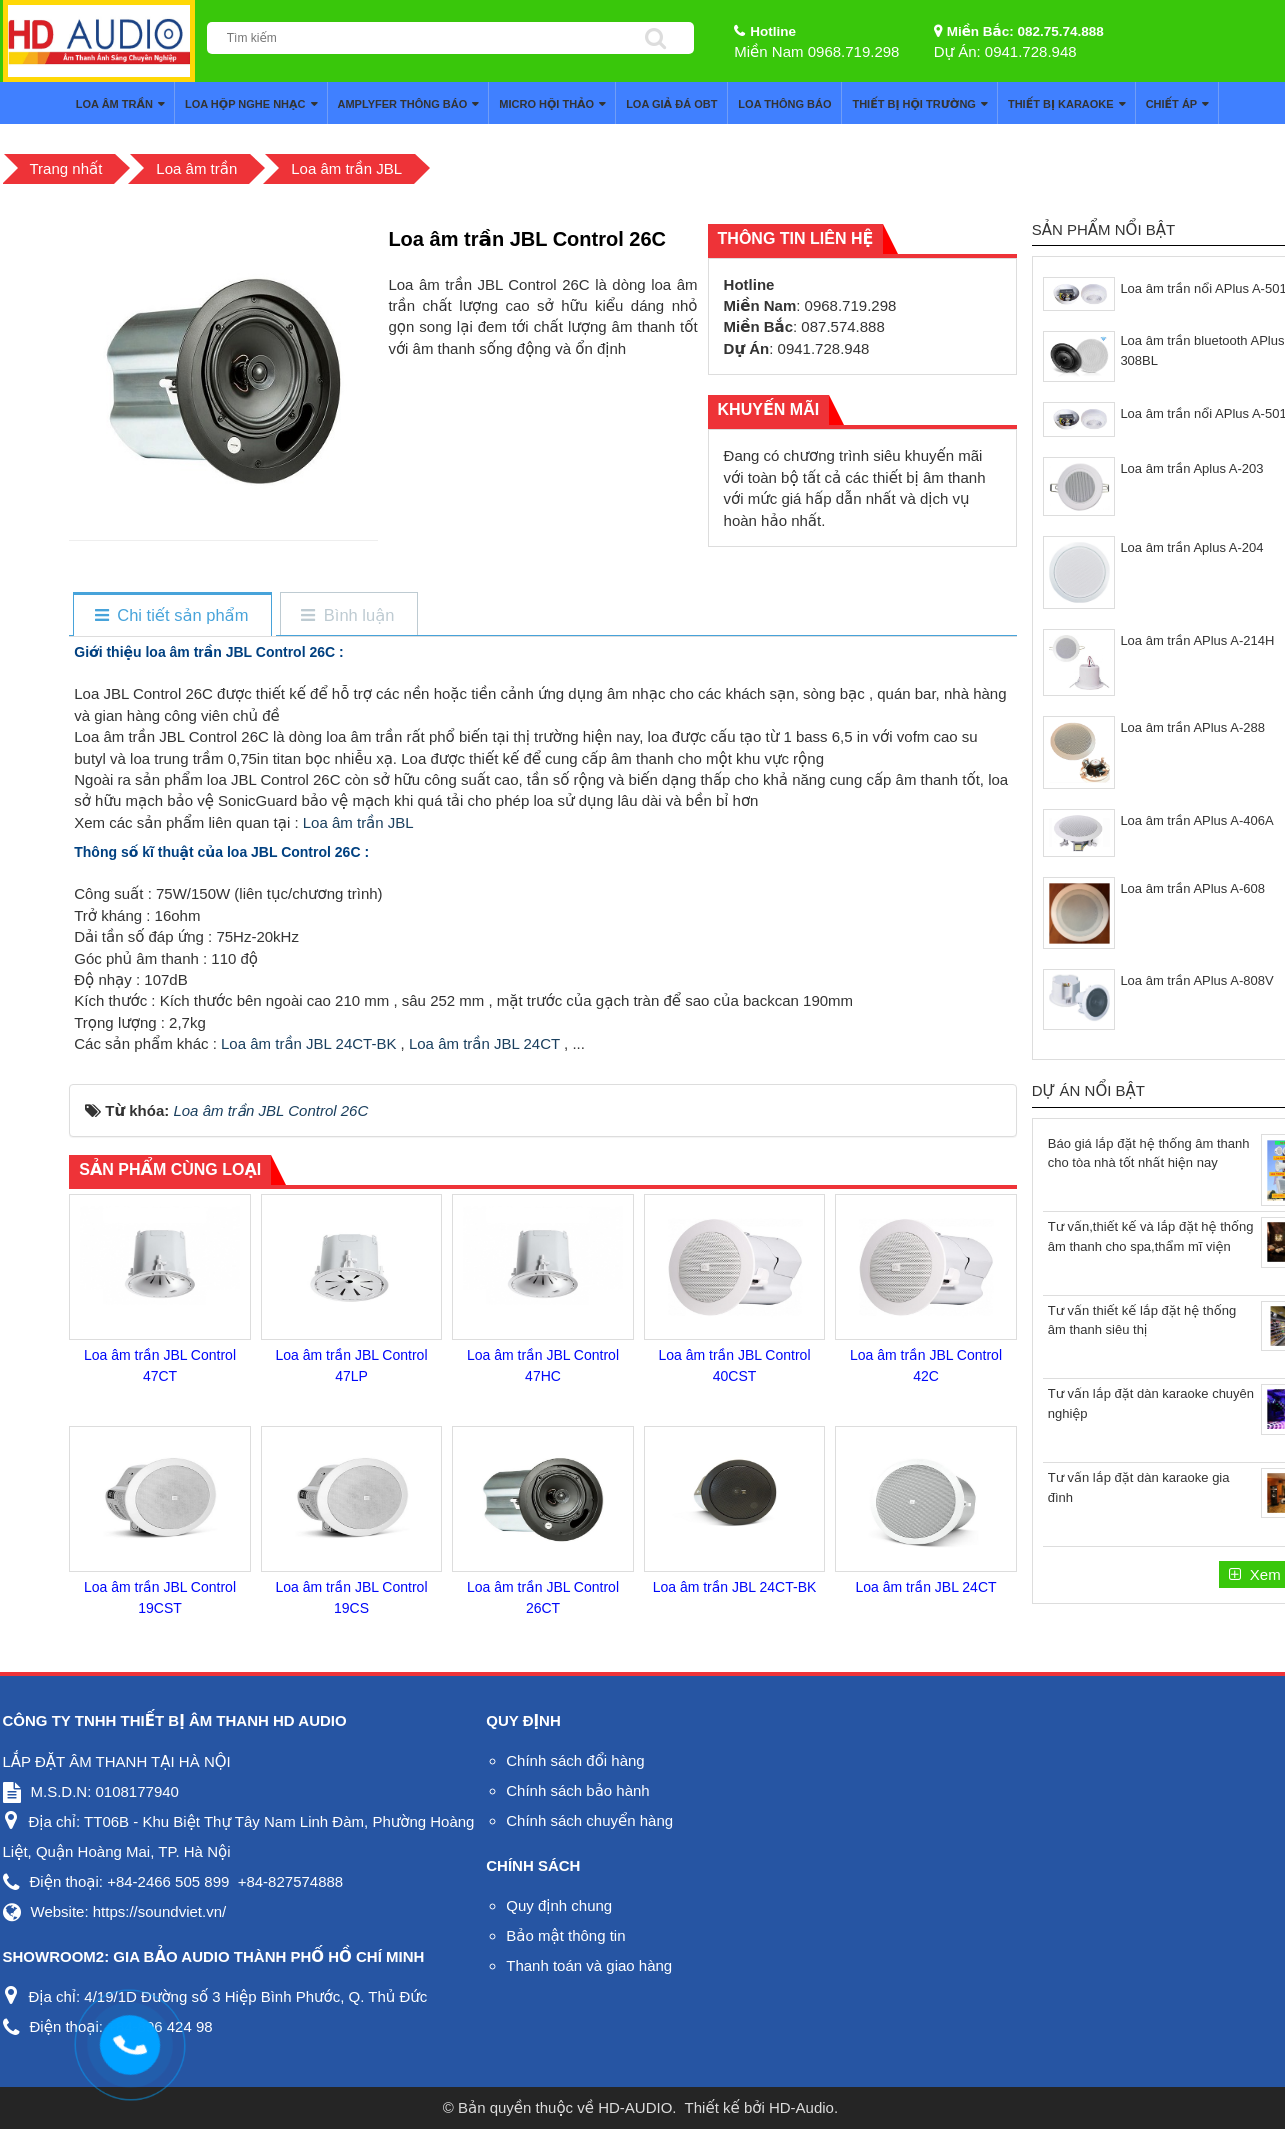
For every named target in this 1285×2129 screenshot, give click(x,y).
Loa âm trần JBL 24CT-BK (308, 1043)
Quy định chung (559, 1905)
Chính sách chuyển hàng (589, 1820)
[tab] (171, 615)
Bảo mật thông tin (565, 1935)
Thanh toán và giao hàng (589, 1965)
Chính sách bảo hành (577, 1790)
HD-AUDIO (635, 2107)
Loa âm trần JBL (356, 822)
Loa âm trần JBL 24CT (484, 1043)
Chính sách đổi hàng (575, 1760)
